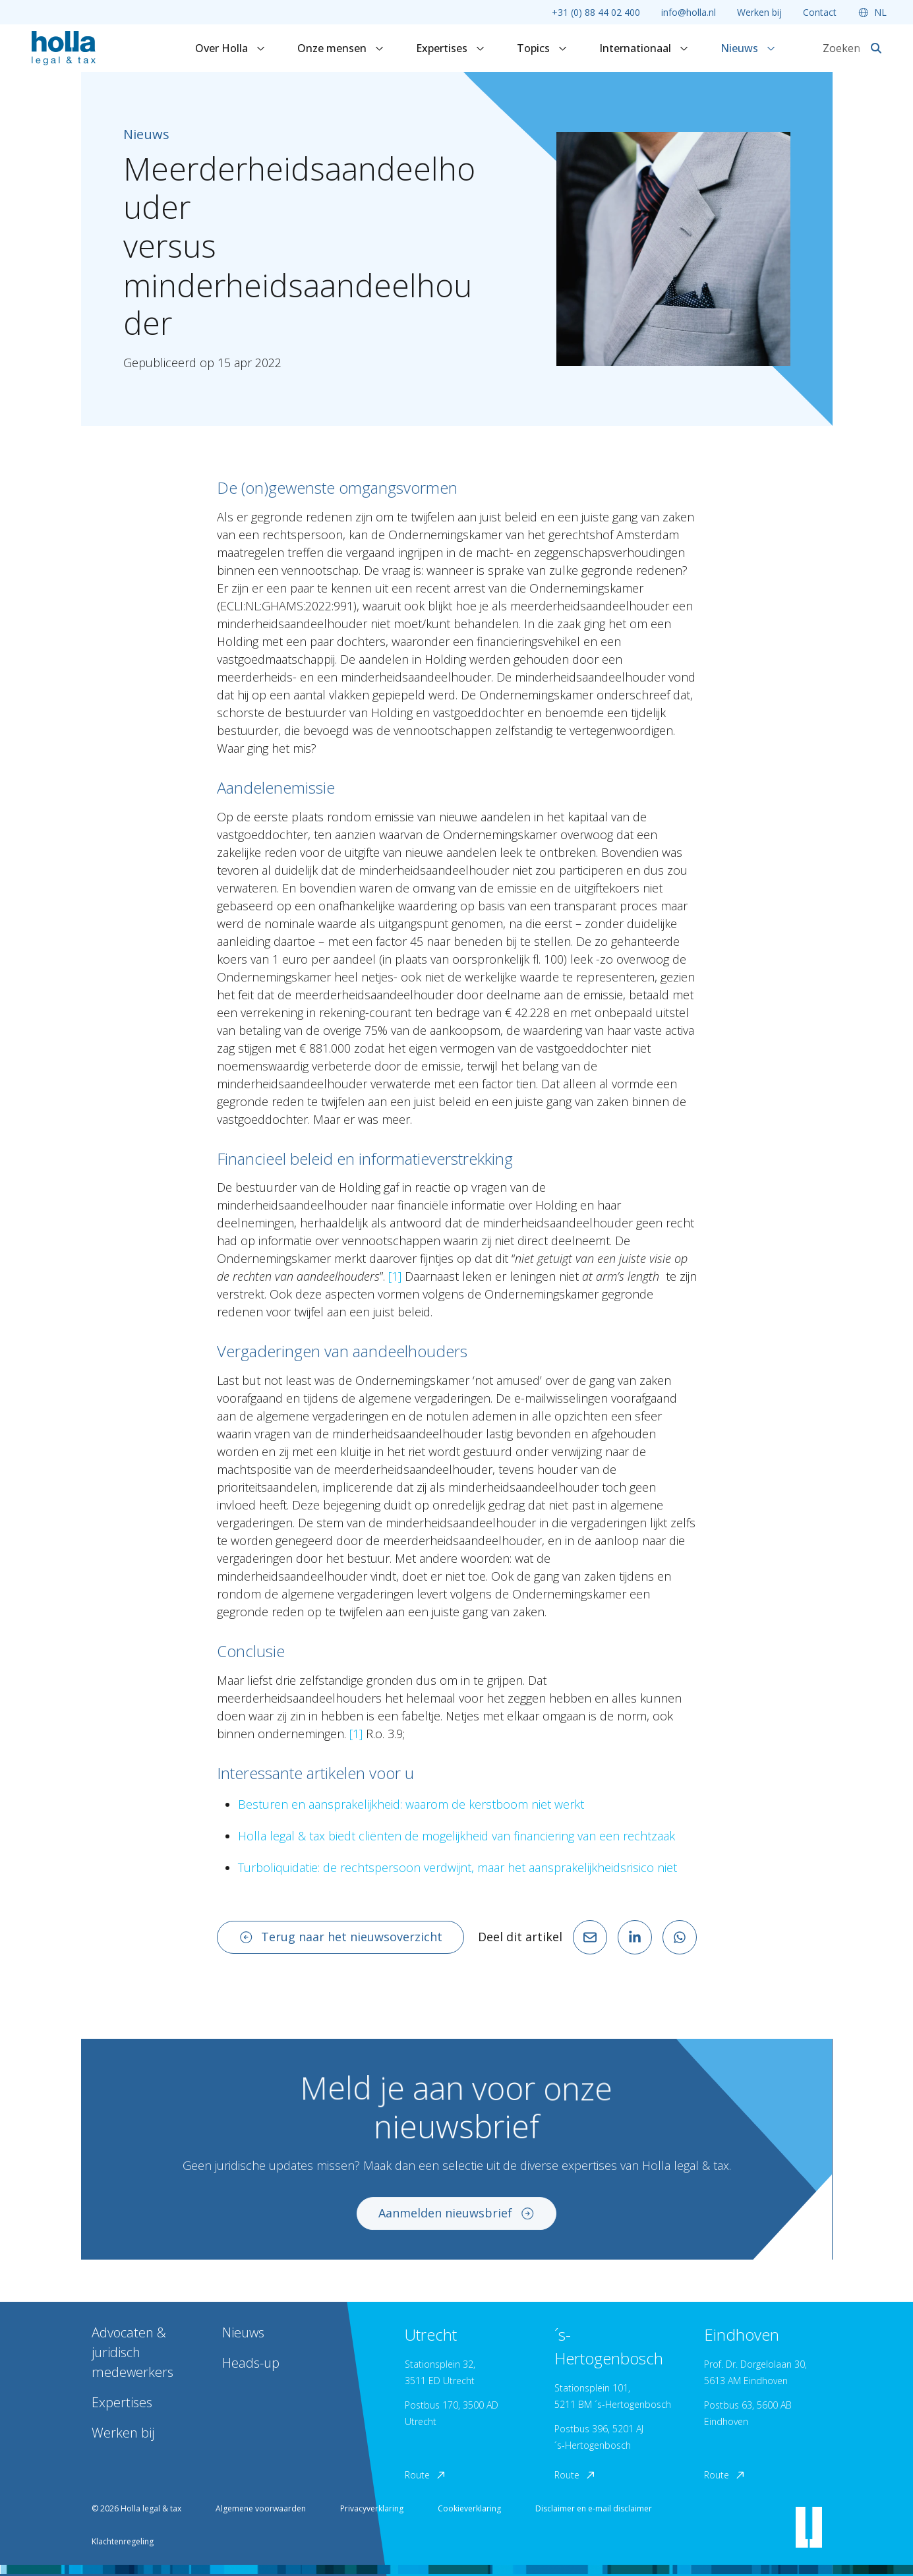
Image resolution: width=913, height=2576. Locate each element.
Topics (542, 48)
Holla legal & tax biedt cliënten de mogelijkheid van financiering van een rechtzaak (456, 1836)
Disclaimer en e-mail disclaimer (593, 2508)
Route (426, 2475)
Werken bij (759, 12)
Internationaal (644, 48)
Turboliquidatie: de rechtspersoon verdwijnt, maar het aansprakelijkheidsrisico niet (457, 1867)
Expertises (450, 48)
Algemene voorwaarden (261, 2508)
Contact (820, 12)
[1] (394, 1276)
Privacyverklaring (371, 2508)
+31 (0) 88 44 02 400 (596, 12)
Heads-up (251, 2363)
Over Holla (230, 48)
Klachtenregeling (123, 2541)
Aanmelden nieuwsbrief (456, 2225)
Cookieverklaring (469, 2508)
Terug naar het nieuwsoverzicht (341, 1937)
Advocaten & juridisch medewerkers (132, 2352)
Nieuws (748, 48)
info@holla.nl (688, 12)
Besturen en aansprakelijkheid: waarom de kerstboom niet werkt (411, 1804)
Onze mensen (340, 48)
